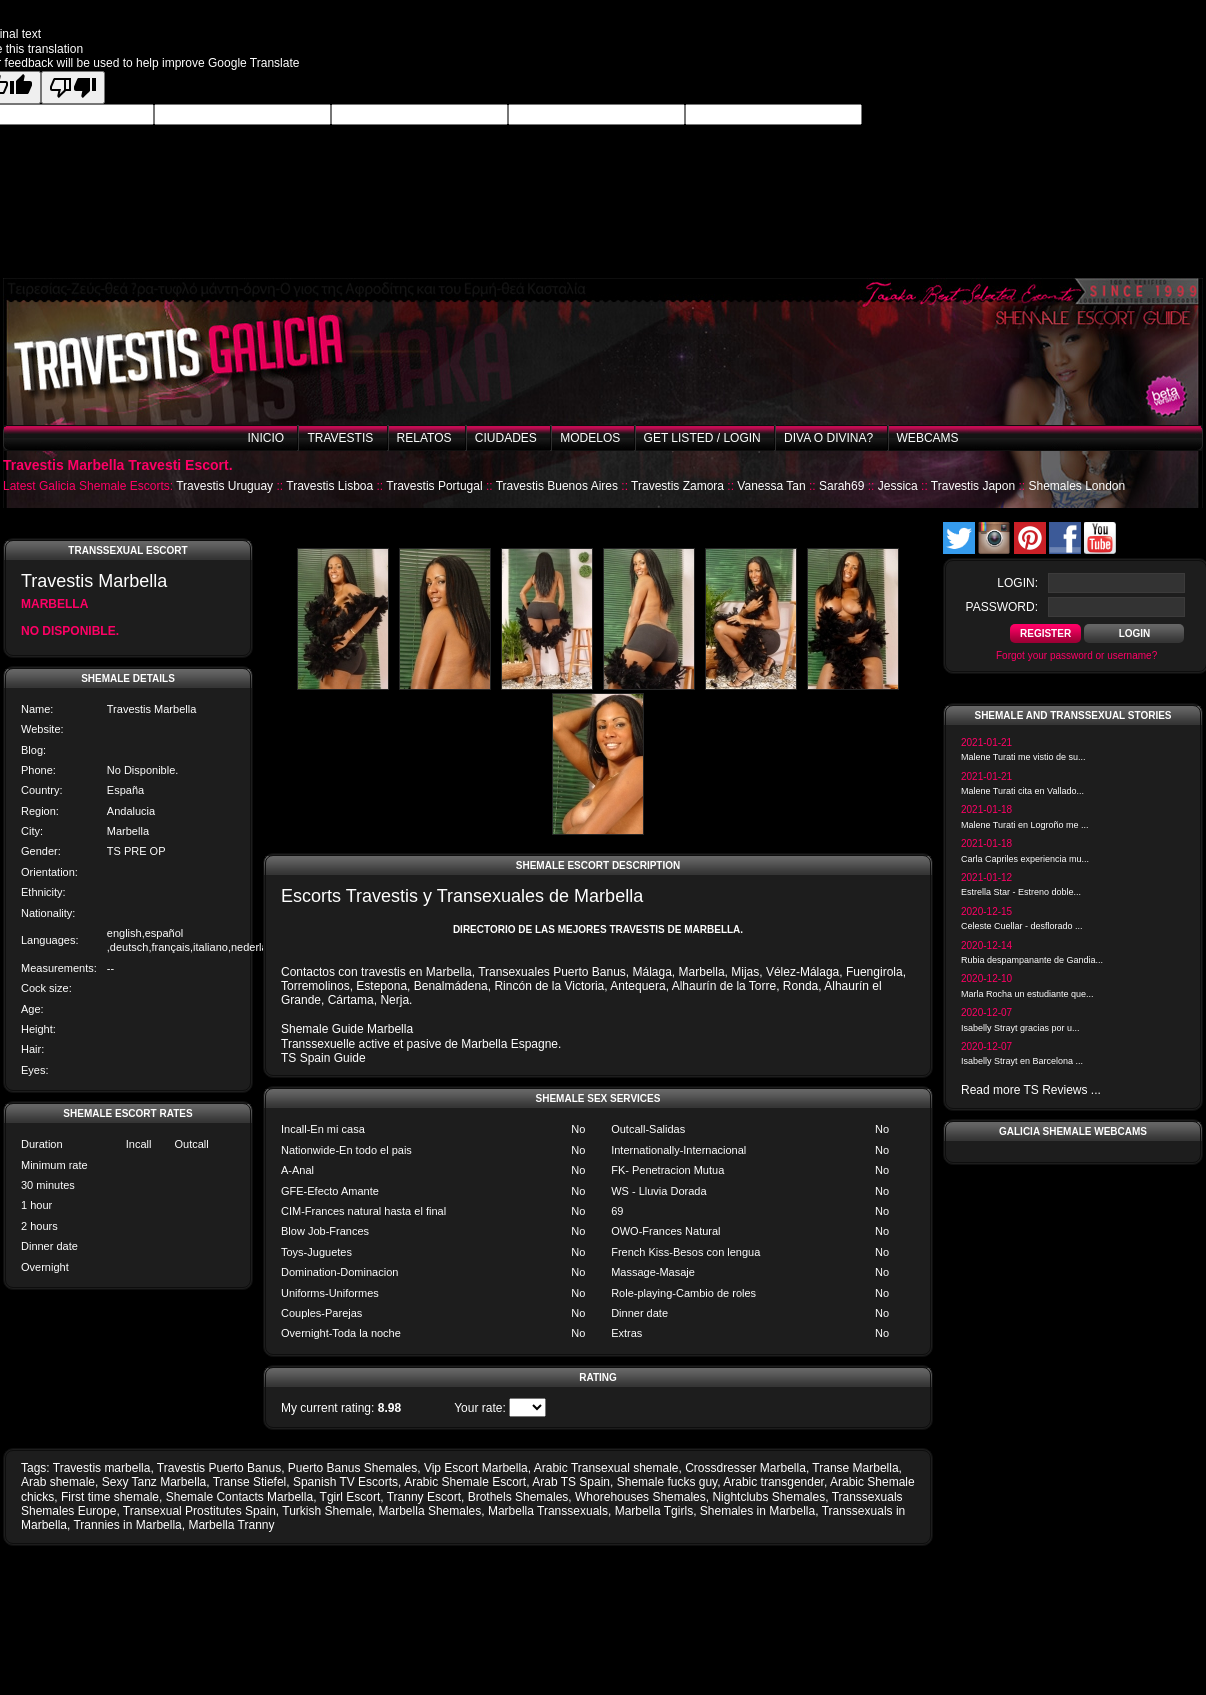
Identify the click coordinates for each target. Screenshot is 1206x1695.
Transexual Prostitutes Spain (199, 1511)
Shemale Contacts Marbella (239, 1497)
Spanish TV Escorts (345, 1482)
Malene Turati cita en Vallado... (1022, 791)
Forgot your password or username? (1076, 655)
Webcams (928, 438)
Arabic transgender (773, 1482)
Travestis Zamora (677, 486)
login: (1017, 583)
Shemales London (1076, 486)
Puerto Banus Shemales (352, 1468)
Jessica (898, 486)
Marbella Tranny (231, 1525)
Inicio (265, 438)
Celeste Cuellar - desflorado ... (1022, 926)
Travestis (340, 438)
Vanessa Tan (771, 486)
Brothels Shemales (518, 1497)
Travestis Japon (973, 486)
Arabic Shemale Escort (465, 1482)
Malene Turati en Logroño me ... (1025, 825)
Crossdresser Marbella (745, 1468)
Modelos (590, 438)
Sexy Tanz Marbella (154, 1482)
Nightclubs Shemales (768, 1497)
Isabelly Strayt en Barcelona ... (1022, 1061)
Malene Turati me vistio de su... (1023, 757)
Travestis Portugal (434, 486)
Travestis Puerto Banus (219, 1468)
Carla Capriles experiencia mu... (1025, 859)
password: (1002, 607)
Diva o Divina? (828, 438)
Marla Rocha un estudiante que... (1027, 994)
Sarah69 (841, 486)
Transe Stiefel (250, 1482)
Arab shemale (58, 1482)
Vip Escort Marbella (476, 1468)
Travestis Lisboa (329, 486)
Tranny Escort (424, 1497)
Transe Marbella (855, 1468)
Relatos (424, 438)
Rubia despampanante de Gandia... (1032, 960)
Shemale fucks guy (667, 1482)
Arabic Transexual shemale (606, 1468)
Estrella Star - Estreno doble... (1021, 892)
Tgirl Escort (350, 1497)
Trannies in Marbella (127, 1525)
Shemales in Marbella (757, 1511)
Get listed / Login (702, 438)
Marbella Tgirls (654, 1511)
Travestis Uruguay (224, 486)
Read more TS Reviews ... (1031, 1090)
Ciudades (506, 438)
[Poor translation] (73, 87)
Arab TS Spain (571, 1482)
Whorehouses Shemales (640, 1497)
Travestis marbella (102, 1468)
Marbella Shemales (430, 1511)
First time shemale (110, 1497)
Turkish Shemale (327, 1511)
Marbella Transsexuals (548, 1511)
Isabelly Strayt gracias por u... (1020, 1028)
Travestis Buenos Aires (557, 486)
